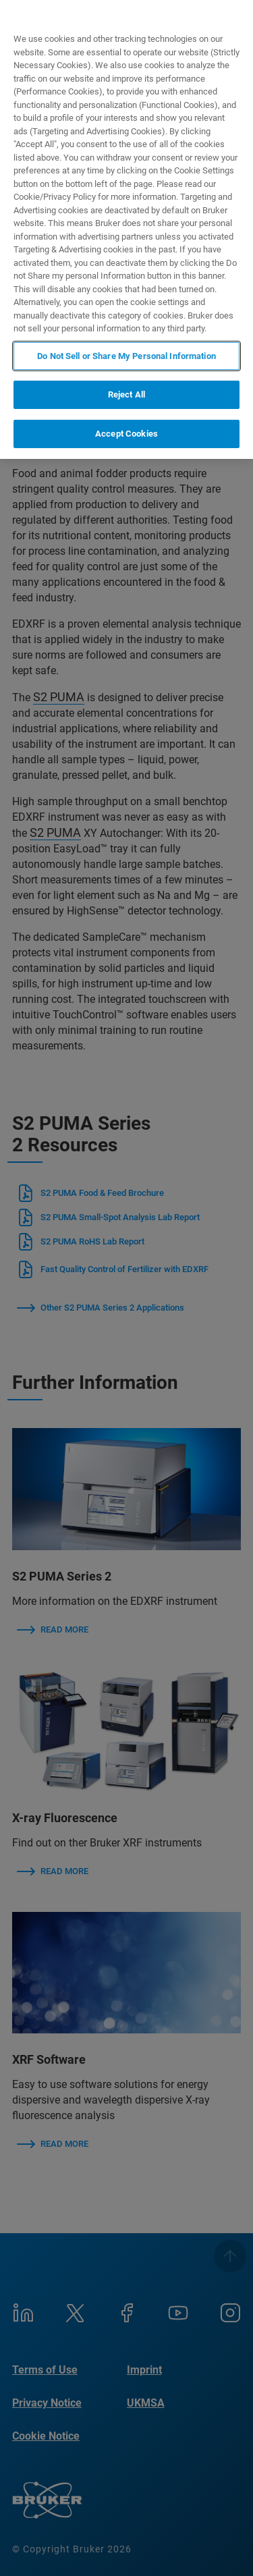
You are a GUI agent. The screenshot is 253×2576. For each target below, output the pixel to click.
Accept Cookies (126, 434)
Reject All (126, 394)
